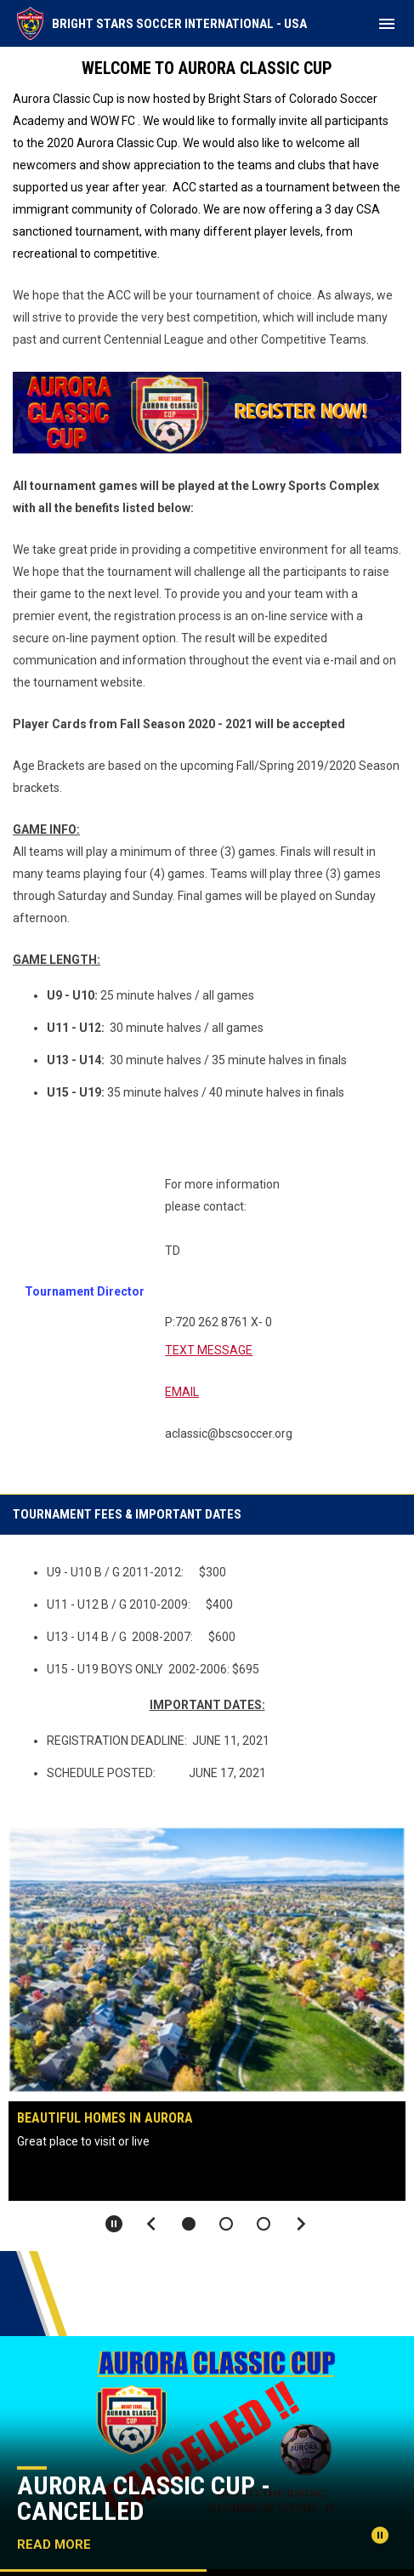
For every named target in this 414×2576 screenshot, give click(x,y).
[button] (188, 2224)
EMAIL (182, 1392)
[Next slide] (301, 2224)
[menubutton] (387, 24)
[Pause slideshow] (114, 2224)
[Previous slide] (151, 2224)
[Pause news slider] (380, 2535)
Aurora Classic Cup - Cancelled (143, 2498)
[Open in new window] (207, 412)
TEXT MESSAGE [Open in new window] (208, 1350)
